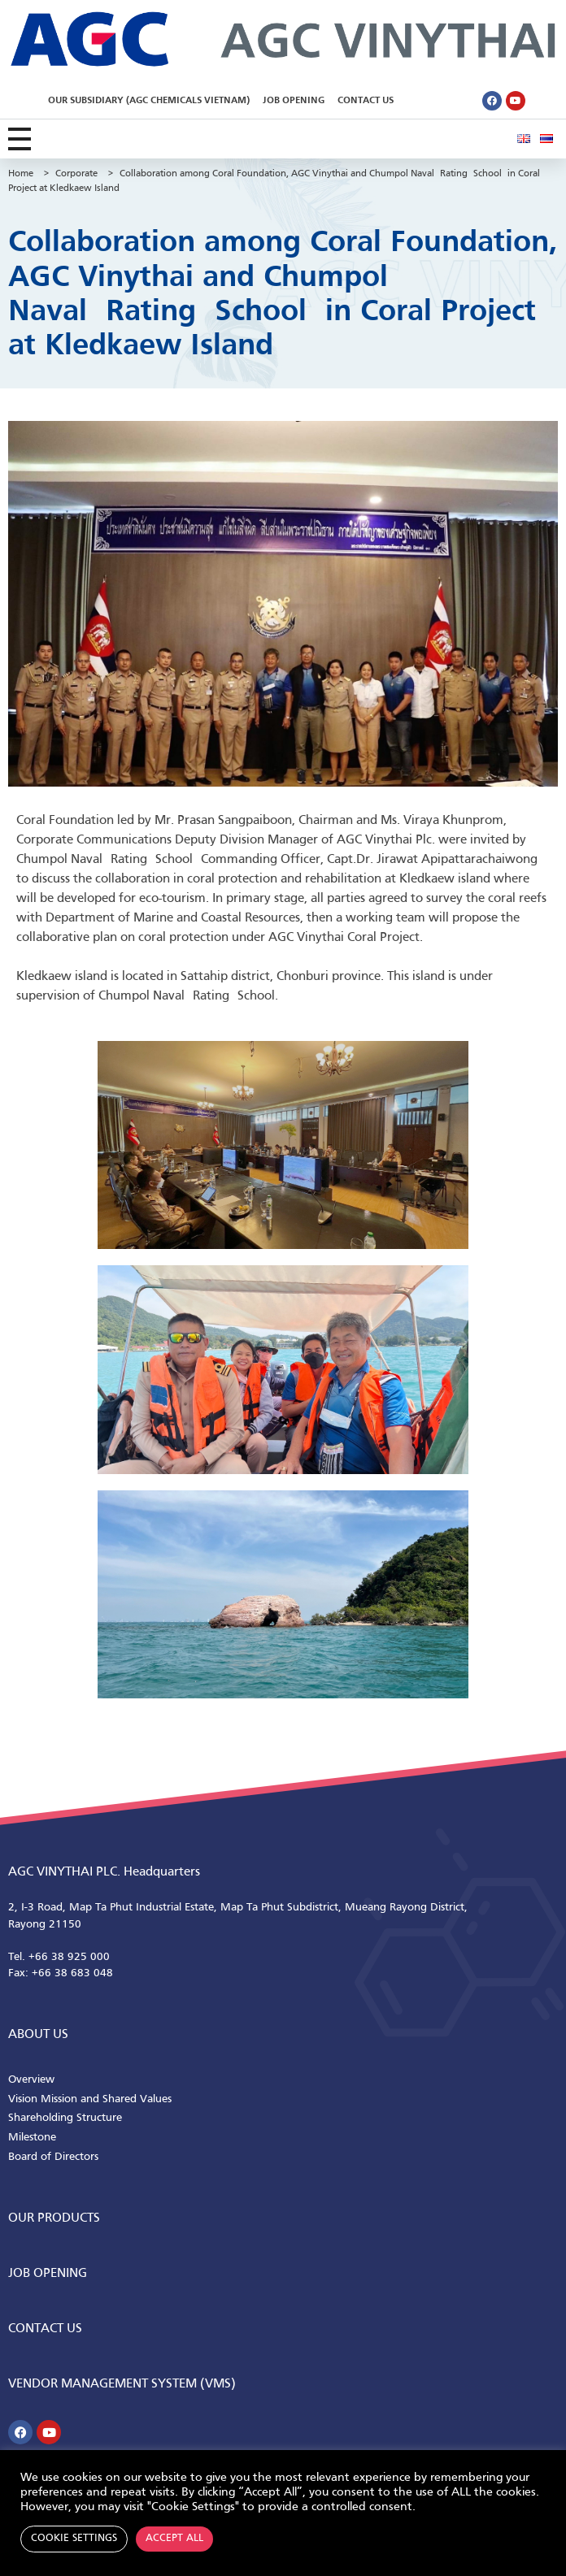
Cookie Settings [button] (74, 2538)
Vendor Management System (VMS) (122, 2384)
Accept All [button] (174, 2538)
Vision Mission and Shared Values (90, 2099)
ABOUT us (38, 2034)
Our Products (54, 2218)
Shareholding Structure (65, 2118)
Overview (31, 2080)
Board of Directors (53, 2157)
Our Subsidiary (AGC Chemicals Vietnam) (149, 101)
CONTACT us (45, 2328)
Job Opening (293, 101)
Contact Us (365, 101)
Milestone (32, 2137)
